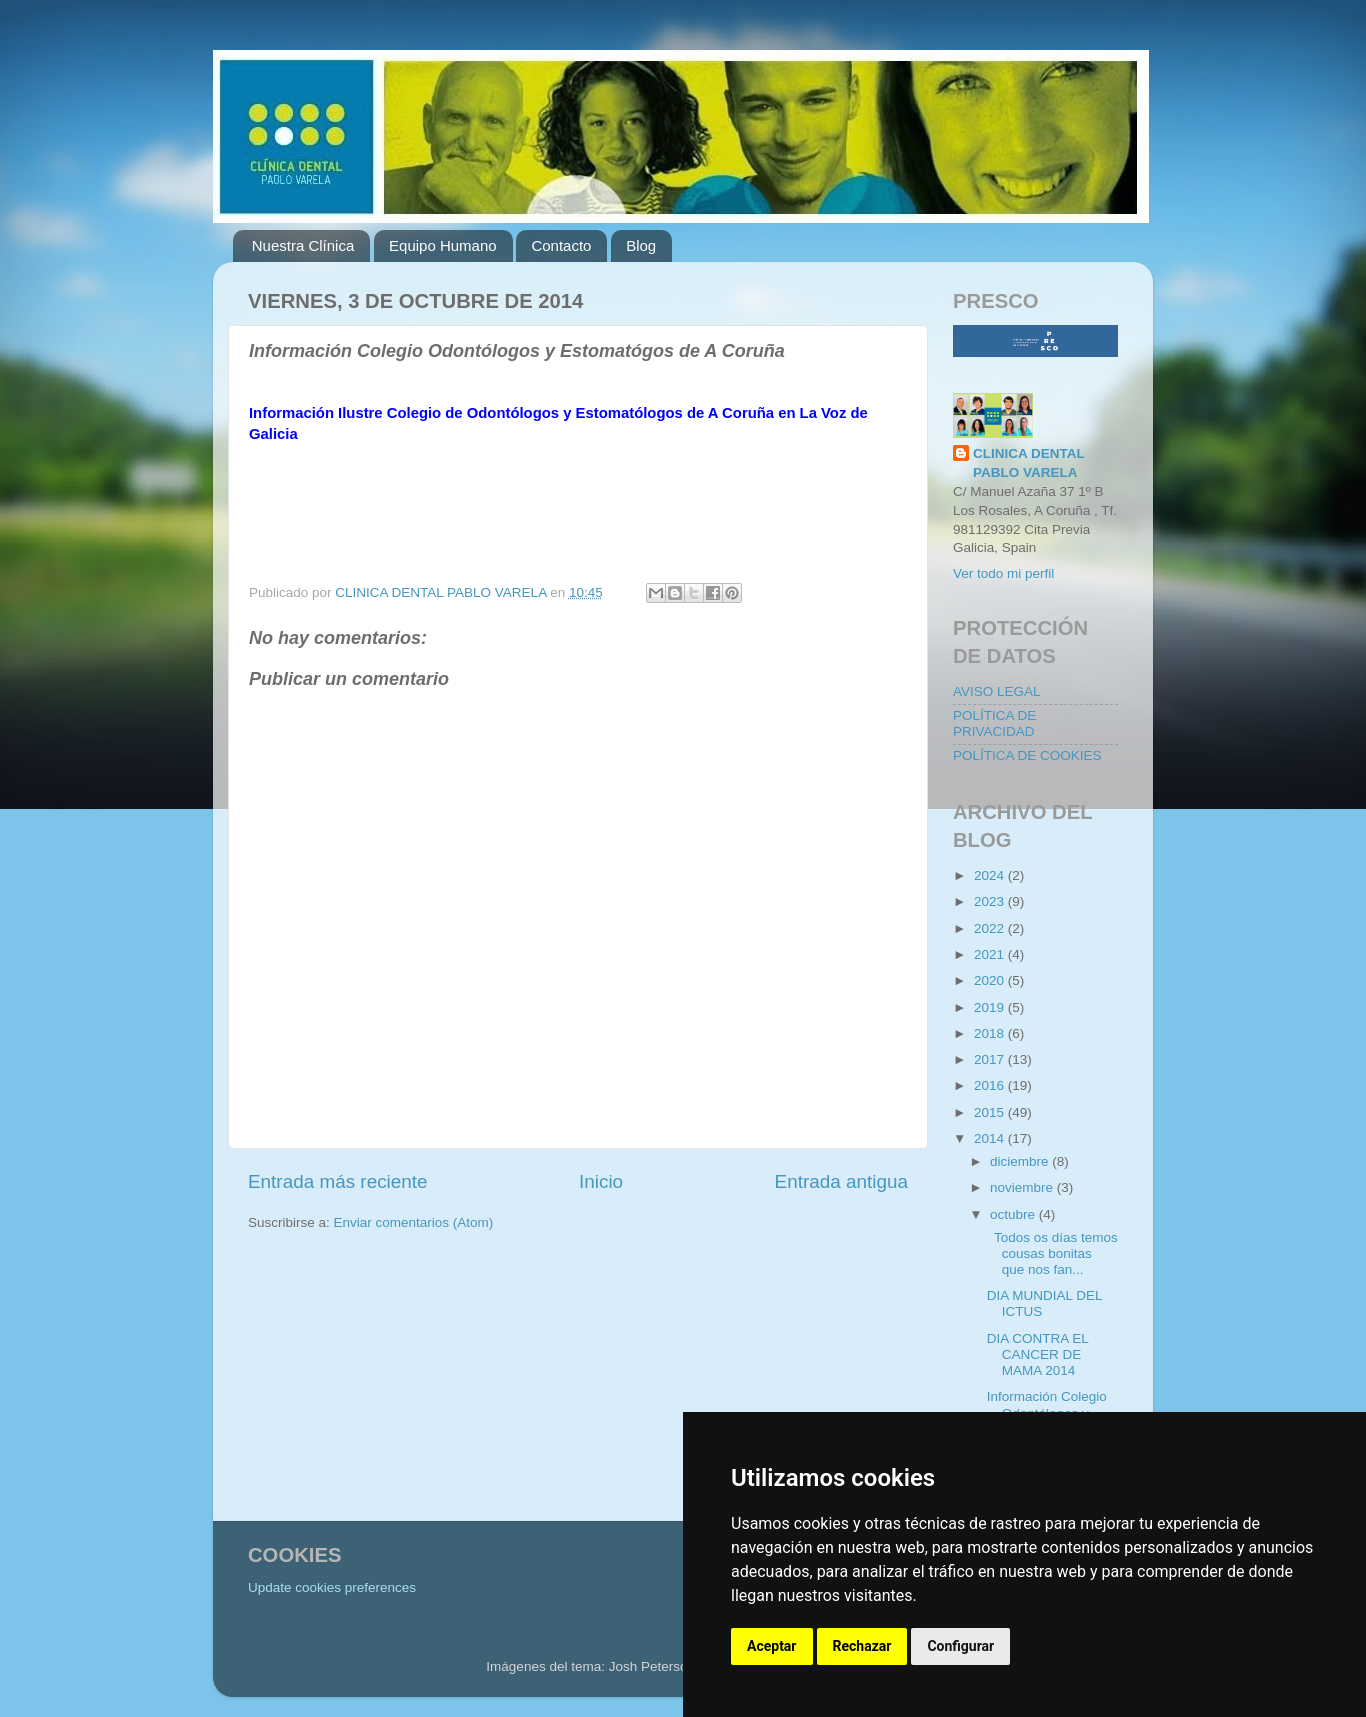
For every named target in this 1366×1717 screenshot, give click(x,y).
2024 (991, 875)
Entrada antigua (841, 1181)
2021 (991, 954)
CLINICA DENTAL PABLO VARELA (1029, 463)
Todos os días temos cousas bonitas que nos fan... (1052, 1253)
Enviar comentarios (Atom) (414, 1222)
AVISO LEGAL (997, 691)
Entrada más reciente (338, 1181)
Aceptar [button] (772, 1646)
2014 (991, 1138)
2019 (991, 1007)
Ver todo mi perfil (1003, 573)
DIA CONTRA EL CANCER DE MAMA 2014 (1038, 1354)
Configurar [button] (960, 1646)
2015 (991, 1112)
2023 (991, 901)
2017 (991, 1059)
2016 (991, 1085)
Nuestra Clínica (303, 245)
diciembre (1021, 1161)
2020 (991, 980)
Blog (641, 245)
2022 (991, 928)
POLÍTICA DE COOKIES (1027, 755)
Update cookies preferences (332, 1587)
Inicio (601, 1181)
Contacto (561, 245)
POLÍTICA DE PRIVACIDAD (994, 723)
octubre (1014, 1214)
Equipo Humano (443, 245)
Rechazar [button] (862, 1646)
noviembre (1023, 1187)
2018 (991, 1033)
